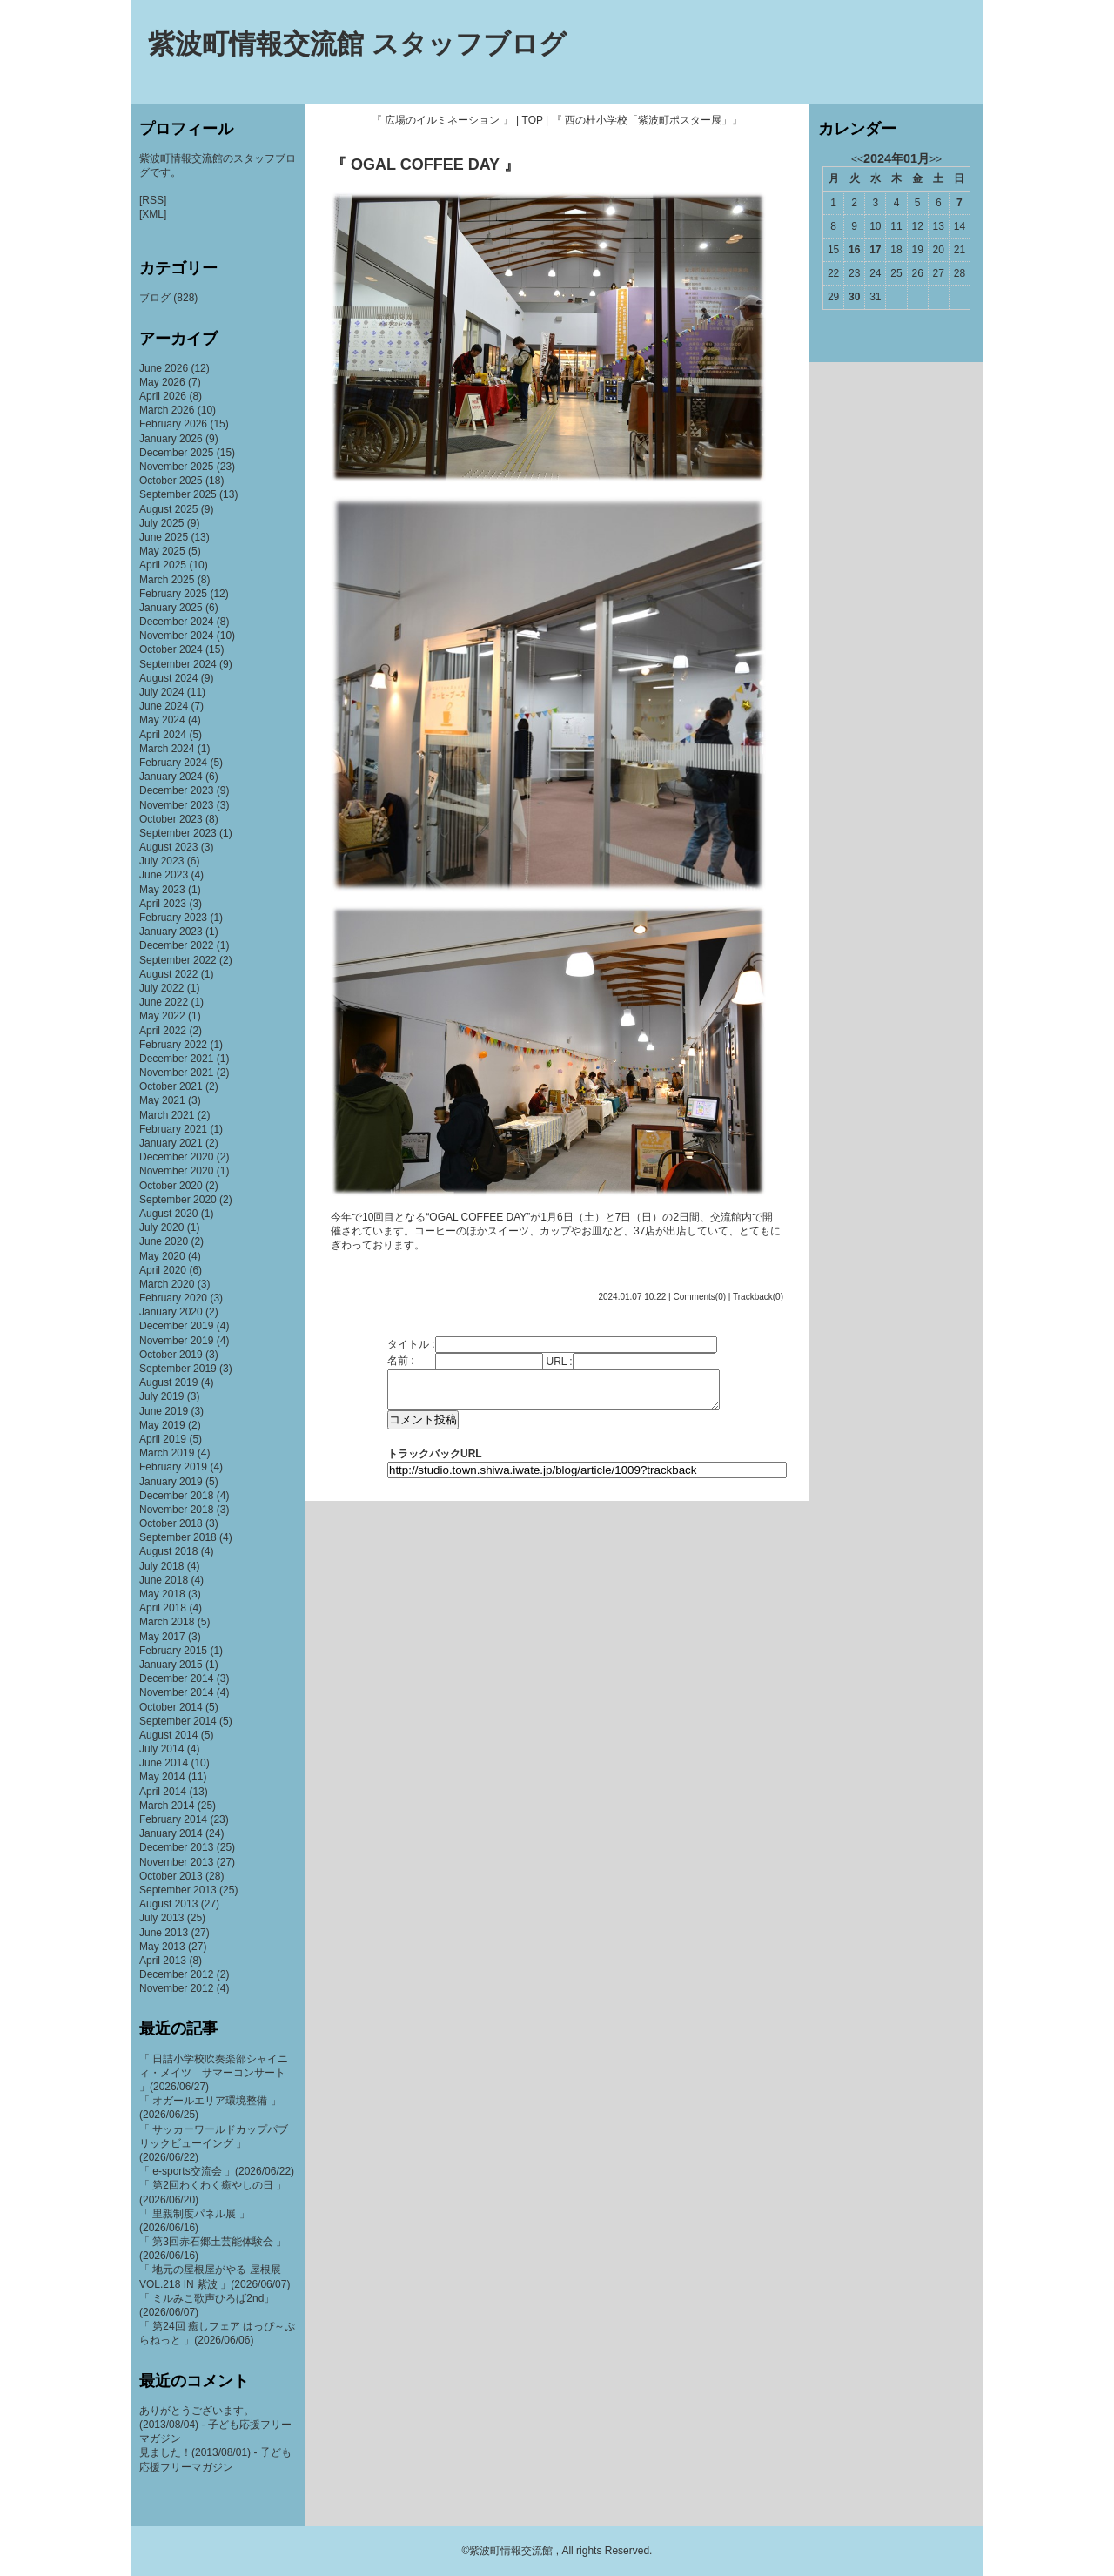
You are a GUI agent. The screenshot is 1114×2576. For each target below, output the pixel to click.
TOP (532, 120)
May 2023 (162, 890)
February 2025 (173, 594)
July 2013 (161, 1918)
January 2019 (171, 1482)
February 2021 (173, 1129)
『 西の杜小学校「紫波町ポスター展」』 (647, 120)
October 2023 (171, 819)
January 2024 (171, 776)
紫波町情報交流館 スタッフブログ (357, 44)
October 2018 (171, 1523)
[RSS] (152, 200)
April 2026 (162, 396)
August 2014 (168, 1735)
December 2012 (176, 1974)
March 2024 (166, 749)
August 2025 (168, 509)
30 (854, 297)
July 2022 (161, 988)
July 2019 (161, 1396)
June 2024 (163, 706)
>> (935, 159)
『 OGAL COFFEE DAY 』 (425, 164)
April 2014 (162, 1792)
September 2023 (178, 833)
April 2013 (162, 1960)
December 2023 (176, 790)
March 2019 (166, 1453)
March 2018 (166, 1622)
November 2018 (176, 1509)
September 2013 (178, 1890)
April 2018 (162, 1608)
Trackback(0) (758, 1296)
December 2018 (176, 1496)
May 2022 (162, 1016)
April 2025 (162, 565)
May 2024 (162, 720)
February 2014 (173, 1819)
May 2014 (162, 1777)
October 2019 (171, 1355)
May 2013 (162, 1946)
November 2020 (176, 1171)
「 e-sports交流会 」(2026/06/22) (216, 2171)
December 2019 (176, 1326)
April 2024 (162, 735)
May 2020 (162, 1256)
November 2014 (176, 1692)
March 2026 (166, 410)
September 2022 (178, 960)
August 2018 (168, 1551)
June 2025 (163, 537)
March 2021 (166, 1115)
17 (875, 250)
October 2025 (171, 480)
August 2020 (168, 1213)
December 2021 (176, 1059)
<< (857, 159)
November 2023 (176, 805)
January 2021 (171, 1143)
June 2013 (163, 1933)
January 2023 (171, 931)
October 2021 (171, 1086)
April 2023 (162, 904)
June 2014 (163, 1763)
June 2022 (163, 1002)
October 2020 (171, 1186)
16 (854, 250)
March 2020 (166, 1284)
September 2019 (178, 1368)
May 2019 (162, 1425)
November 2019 (176, 1341)
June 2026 (163, 368)
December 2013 (176, 1847)
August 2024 (168, 678)
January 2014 (171, 1833)
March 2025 (166, 580)
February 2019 (173, 1467)
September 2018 (178, 1537)
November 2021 (176, 1072)
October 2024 (171, 649)
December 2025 (176, 453)
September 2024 (178, 664)
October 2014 (171, 1707)
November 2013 (176, 1862)
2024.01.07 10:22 (632, 1296)
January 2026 (171, 439)
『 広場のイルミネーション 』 (442, 120)
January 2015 (171, 1664)
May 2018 (162, 1594)
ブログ (155, 298)
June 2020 (163, 1241)
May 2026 (162, 382)
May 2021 (162, 1100)
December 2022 (176, 945)
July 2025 (161, 523)
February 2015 (173, 1650)
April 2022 (162, 1031)
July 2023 (161, 861)
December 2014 (176, 1678)
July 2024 (161, 692)
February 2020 (173, 1298)
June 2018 (163, 1580)
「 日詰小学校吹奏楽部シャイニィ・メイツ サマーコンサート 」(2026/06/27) (213, 2073)
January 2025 (171, 608)
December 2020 (176, 1157)
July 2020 (161, 1227)
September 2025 (178, 494)
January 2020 (171, 1312)
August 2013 (168, 1904)
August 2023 (168, 847)
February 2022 (173, 1045)
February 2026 (173, 424)
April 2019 (162, 1439)
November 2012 (176, 1988)
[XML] (152, 214)
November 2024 (176, 635)
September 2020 (178, 1200)
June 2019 (163, 1411)
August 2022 (168, 974)
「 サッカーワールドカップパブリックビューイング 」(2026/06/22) (213, 2143)
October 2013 (171, 1876)
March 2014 (166, 1805)
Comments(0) (699, 1296)
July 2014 (161, 1749)
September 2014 (178, 1721)
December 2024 (176, 621)
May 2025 (162, 551)
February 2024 (173, 763)
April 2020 (162, 1270)
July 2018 (161, 1566)
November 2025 (176, 467)
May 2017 (162, 1637)
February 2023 (173, 917)
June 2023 (163, 875)
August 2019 (168, 1382)
